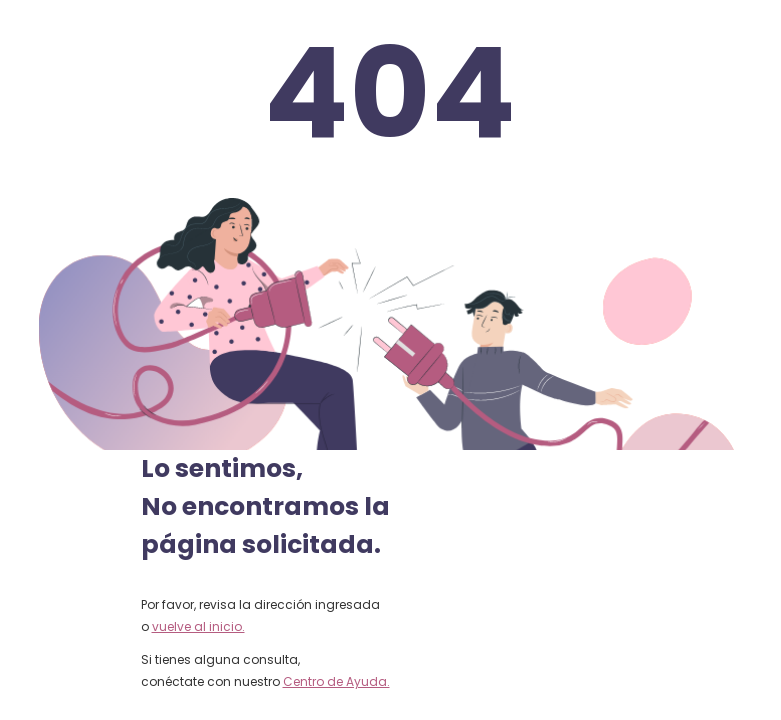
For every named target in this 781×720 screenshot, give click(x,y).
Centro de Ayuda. (336, 681)
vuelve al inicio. (198, 626)
